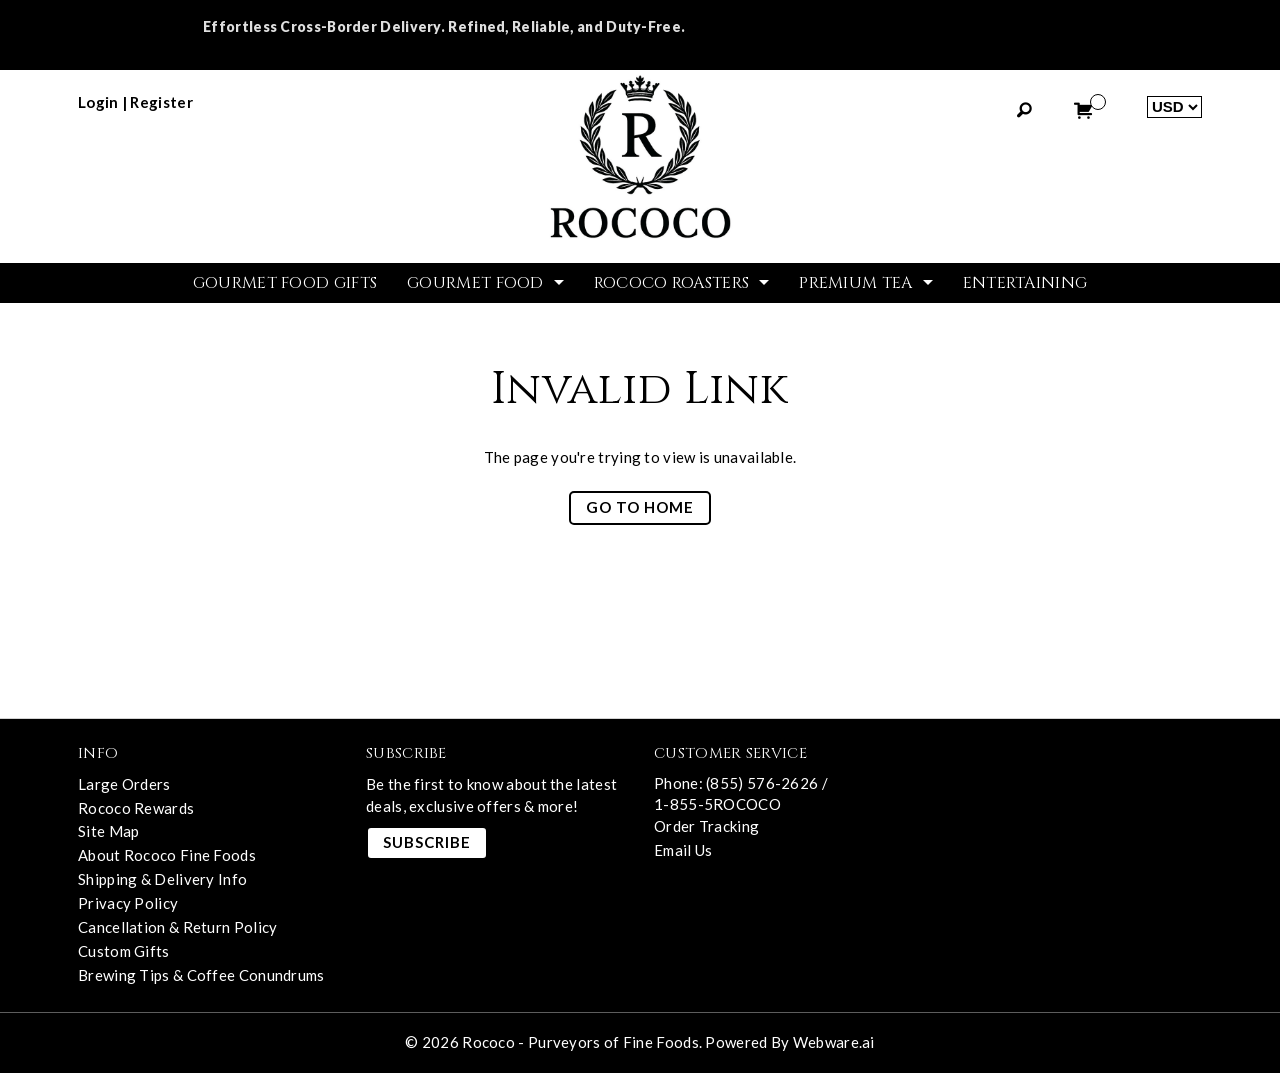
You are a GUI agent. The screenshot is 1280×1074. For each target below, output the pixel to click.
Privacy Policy (128, 905)
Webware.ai (834, 1042)
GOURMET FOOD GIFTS (285, 283)
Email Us (683, 850)
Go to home (640, 509)
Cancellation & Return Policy (177, 929)
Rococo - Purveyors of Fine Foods (580, 1042)
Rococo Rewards (136, 809)
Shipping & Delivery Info (162, 881)
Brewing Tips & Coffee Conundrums (201, 977)
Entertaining (1025, 283)
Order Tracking (706, 826)
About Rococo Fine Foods (167, 857)
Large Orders (124, 785)
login (98, 102)
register (161, 102)
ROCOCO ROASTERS (672, 283)
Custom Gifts (124, 953)
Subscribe (427, 843)
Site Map (108, 833)
